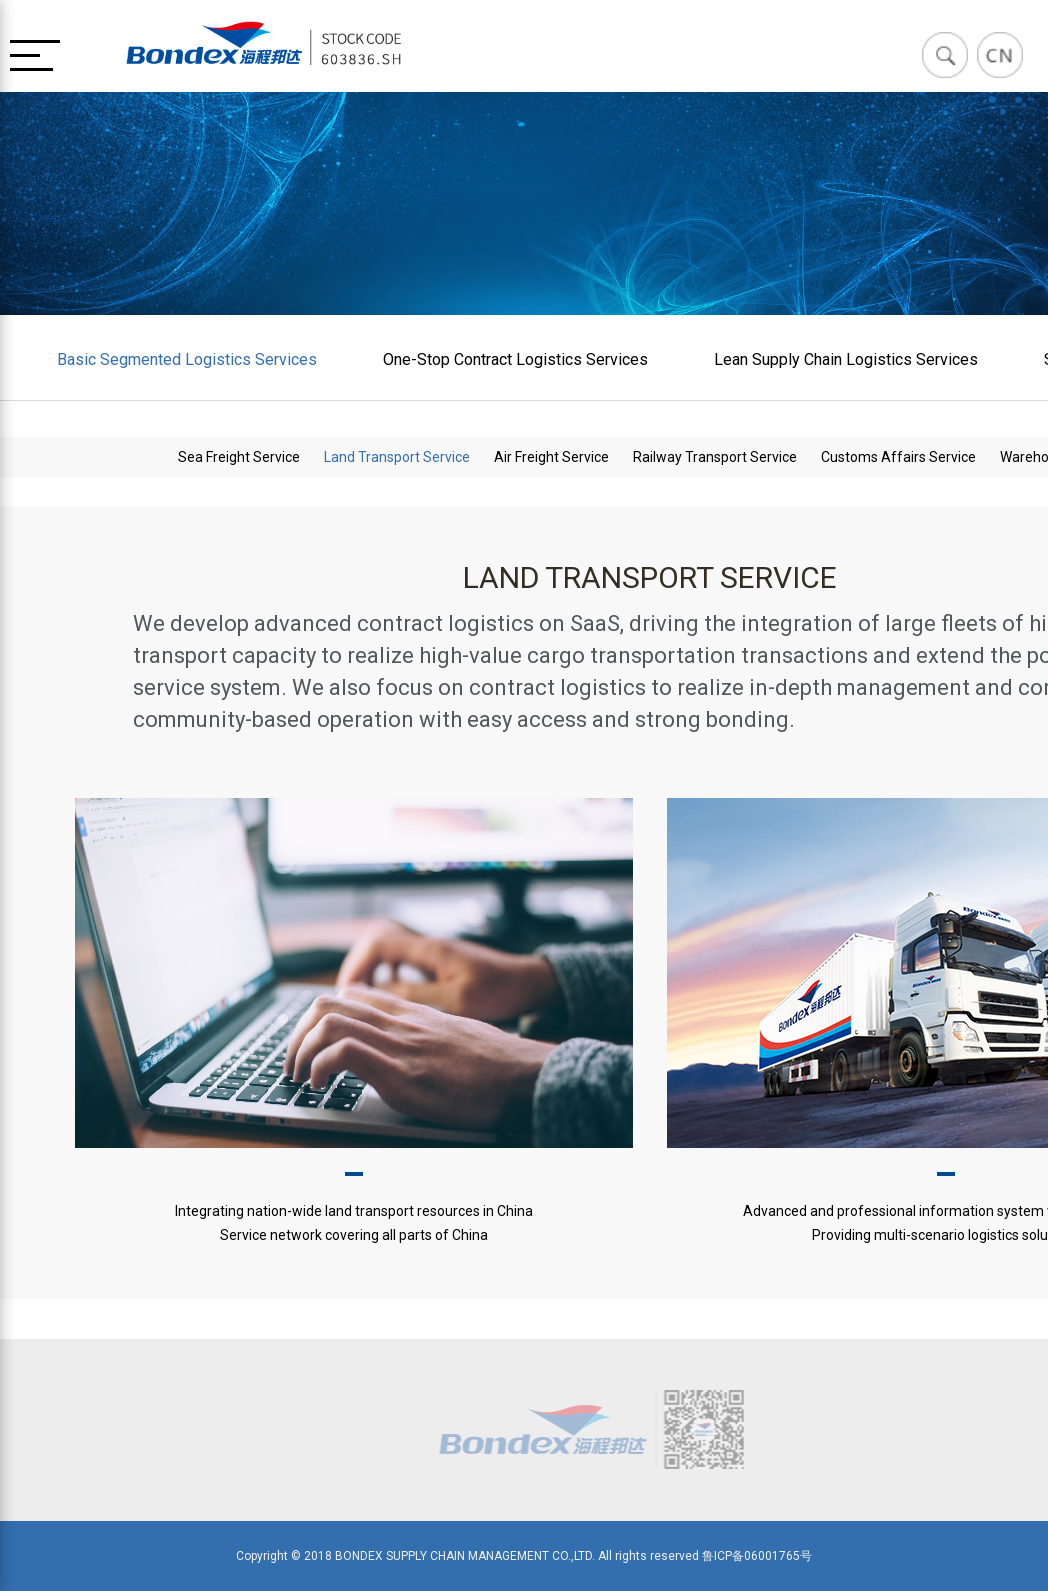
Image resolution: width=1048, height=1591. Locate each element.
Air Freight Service (551, 457)
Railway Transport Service (715, 457)
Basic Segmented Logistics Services (187, 359)
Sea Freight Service (239, 457)
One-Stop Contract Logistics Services (515, 359)
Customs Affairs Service (898, 457)
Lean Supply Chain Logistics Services (846, 359)
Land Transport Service (397, 457)
